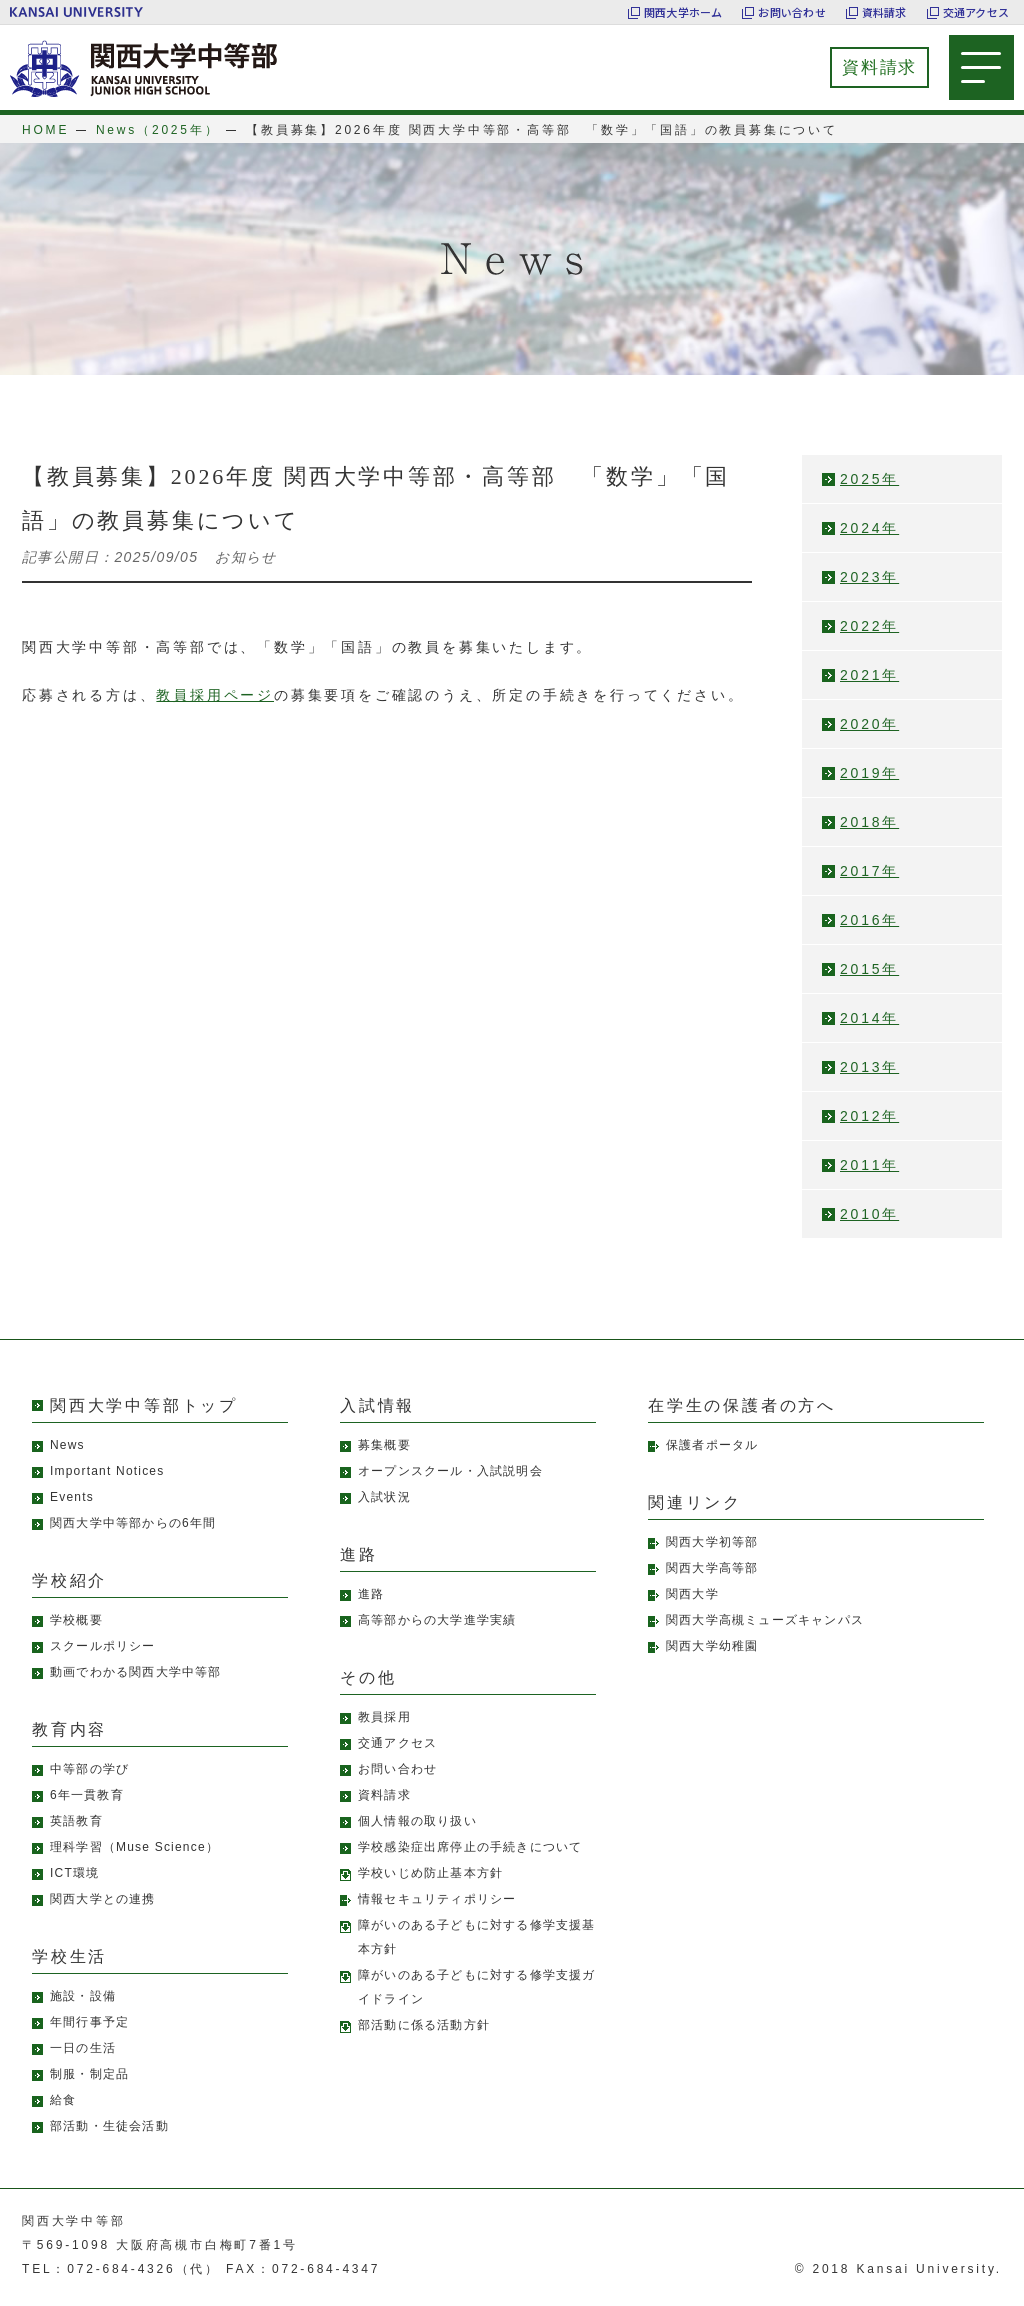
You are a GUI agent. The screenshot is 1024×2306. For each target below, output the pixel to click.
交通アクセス (976, 12)
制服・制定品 (89, 2074)
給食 (63, 2100)
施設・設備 (83, 1996)
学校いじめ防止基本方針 (430, 1873)
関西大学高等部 (712, 1568)
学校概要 (76, 1620)
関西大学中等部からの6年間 (133, 1523)
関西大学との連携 (103, 1899)
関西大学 (692, 1594)
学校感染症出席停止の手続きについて (470, 1847)
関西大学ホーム (683, 12)
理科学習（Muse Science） (134, 1847)
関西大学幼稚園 (712, 1646)
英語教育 (76, 1821)
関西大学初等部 (712, 1542)
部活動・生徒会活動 (109, 2126)
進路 (371, 1594)
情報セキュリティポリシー (437, 1899)
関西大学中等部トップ (144, 1405)
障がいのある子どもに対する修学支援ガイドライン (477, 1987)
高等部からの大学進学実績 (437, 1620)
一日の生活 (83, 2048)
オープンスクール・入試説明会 (450, 1471)
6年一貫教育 (87, 1795)
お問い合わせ (791, 12)
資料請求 (884, 12)
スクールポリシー (103, 1646)
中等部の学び (89, 1769)
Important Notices (107, 1471)
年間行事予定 (89, 2022)
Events (72, 1497)
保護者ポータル (712, 1445)
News (67, 1445)
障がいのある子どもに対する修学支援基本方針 (477, 1937)
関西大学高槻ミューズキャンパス (765, 1620)
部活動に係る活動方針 (424, 2025)
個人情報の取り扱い (417, 1821)
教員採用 (384, 1717)
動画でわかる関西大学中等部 (136, 1672)
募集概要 (384, 1445)
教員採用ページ (215, 695)
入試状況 (384, 1497)
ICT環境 (74, 1873)
